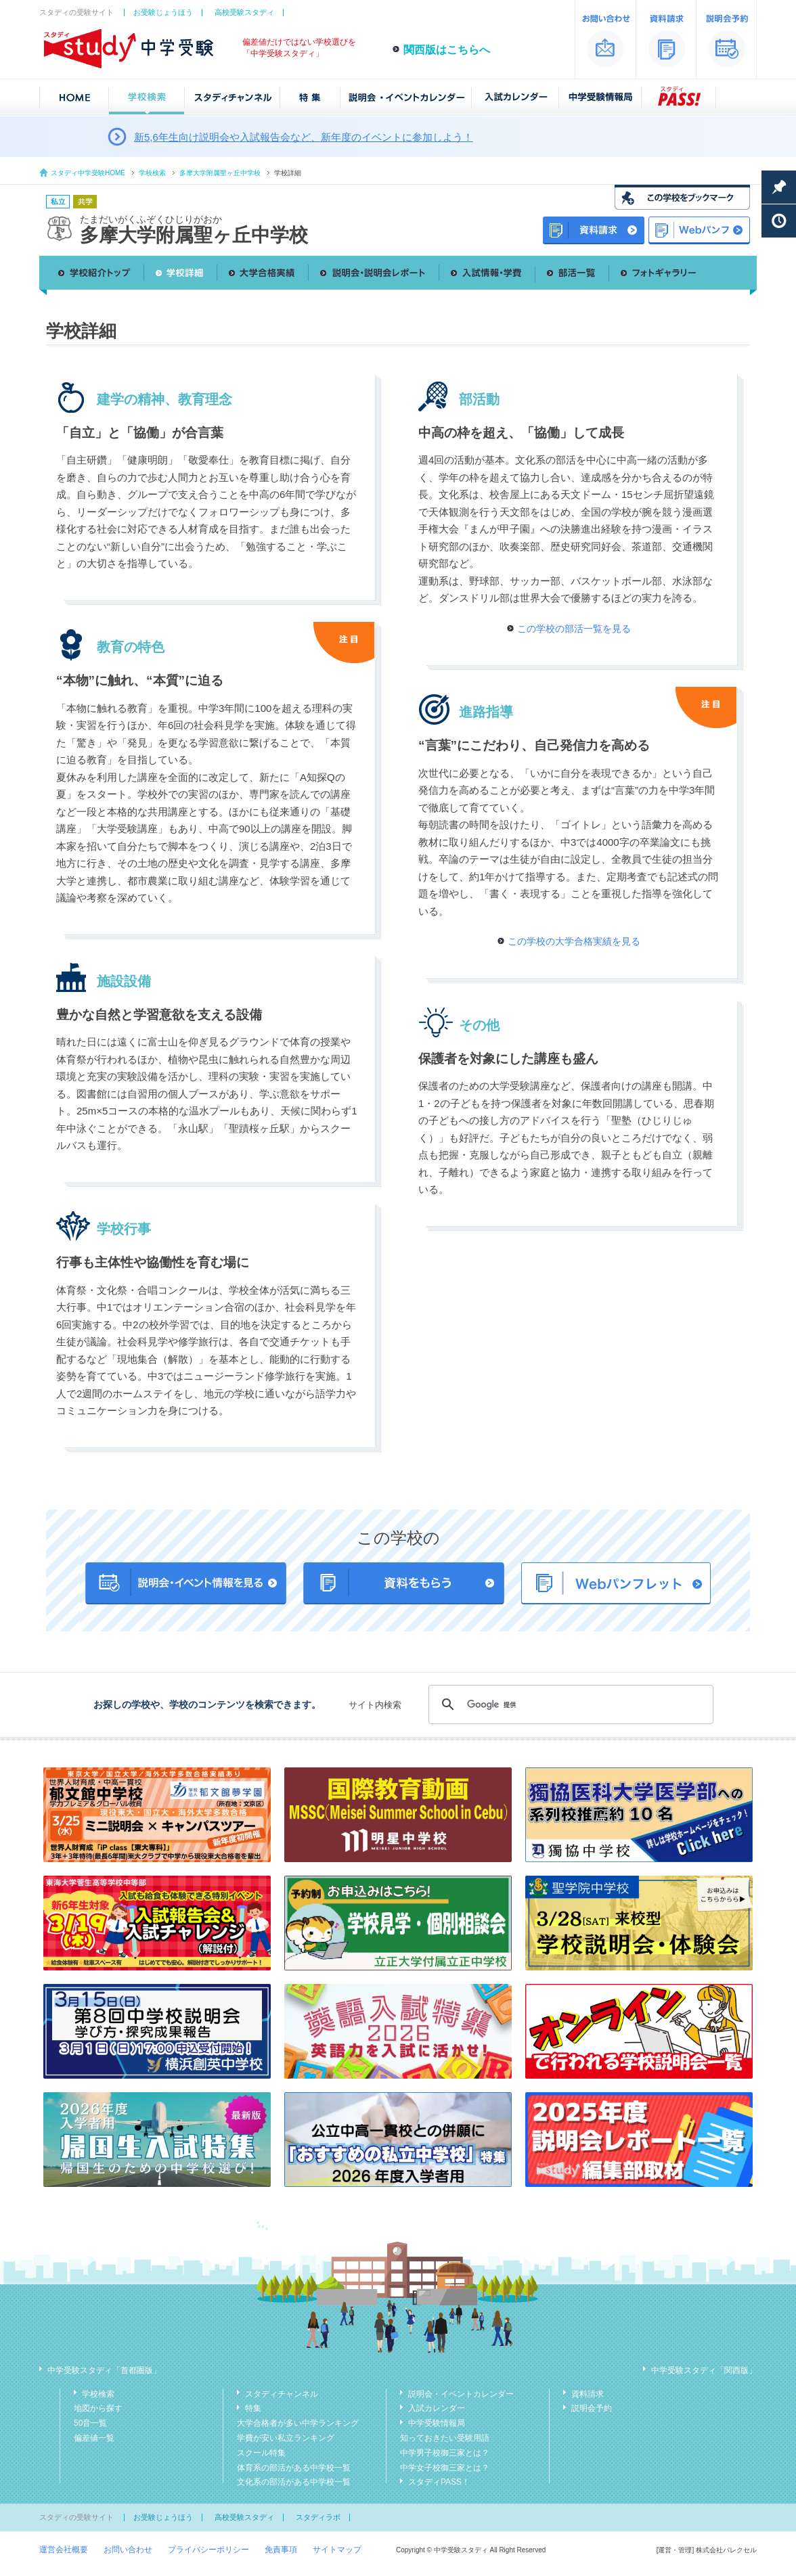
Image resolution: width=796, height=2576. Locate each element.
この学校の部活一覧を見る (574, 628)
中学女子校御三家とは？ (444, 2467)
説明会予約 (591, 2408)
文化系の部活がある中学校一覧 (294, 2482)
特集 (253, 2408)
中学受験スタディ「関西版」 (704, 2370)
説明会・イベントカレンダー (461, 2394)
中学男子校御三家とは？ (444, 2453)
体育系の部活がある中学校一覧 (294, 2467)
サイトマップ (337, 2549)
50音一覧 (90, 2423)
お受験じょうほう (163, 12)
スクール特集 (261, 2453)
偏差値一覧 (94, 2438)
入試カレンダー (436, 2408)
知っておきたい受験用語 (444, 2438)
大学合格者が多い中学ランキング (298, 2423)
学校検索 (152, 173)
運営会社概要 (63, 2549)
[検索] (569, 1704)
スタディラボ (318, 2517)
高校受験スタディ (244, 12)
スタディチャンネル (281, 2394)
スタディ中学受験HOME (88, 173)
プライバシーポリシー (208, 2549)
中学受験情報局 (436, 2423)
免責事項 (281, 2549)
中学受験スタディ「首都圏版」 (104, 2370)
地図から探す (98, 2408)
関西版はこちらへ (446, 49)
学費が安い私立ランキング (285, 2438)
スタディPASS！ (439, 2482)
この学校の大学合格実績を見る (574, 941)
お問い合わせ (128, 2549)
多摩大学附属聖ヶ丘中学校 (220, 173)
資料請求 (587, 2394)
